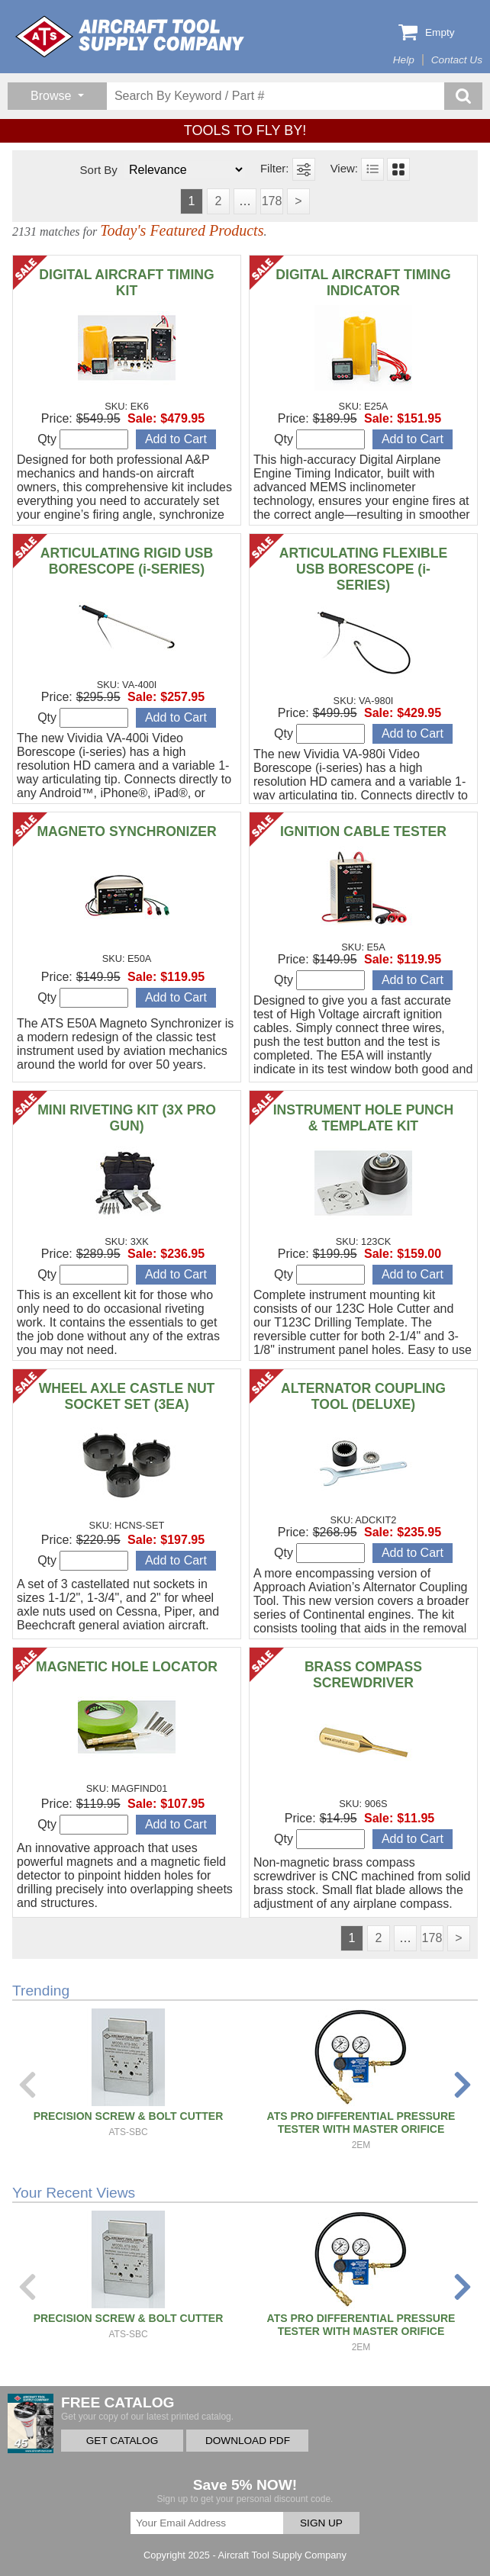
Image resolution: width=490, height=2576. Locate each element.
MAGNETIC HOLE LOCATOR (127, 1666)
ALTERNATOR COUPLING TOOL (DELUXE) (363, 1396)
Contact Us (456, 60)
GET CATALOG (122, 2440)
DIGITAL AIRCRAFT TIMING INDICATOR (363, 282)
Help (403, 60)
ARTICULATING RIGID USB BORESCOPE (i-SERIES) (126, 561)
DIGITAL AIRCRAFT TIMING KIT (126, 282)
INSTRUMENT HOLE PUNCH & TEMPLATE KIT (363, 1118)
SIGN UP (321, 2523)
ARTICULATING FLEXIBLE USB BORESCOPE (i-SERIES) (363, 569)
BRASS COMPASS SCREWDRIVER (363, 1674)
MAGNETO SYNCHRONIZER (126, 831)
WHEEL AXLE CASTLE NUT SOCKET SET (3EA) (127, 1396)
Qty (82, 439)
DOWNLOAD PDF (247, 2440)
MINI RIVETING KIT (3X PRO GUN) (126, 1118)
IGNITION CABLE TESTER (363, 831)
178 (272, 201)
